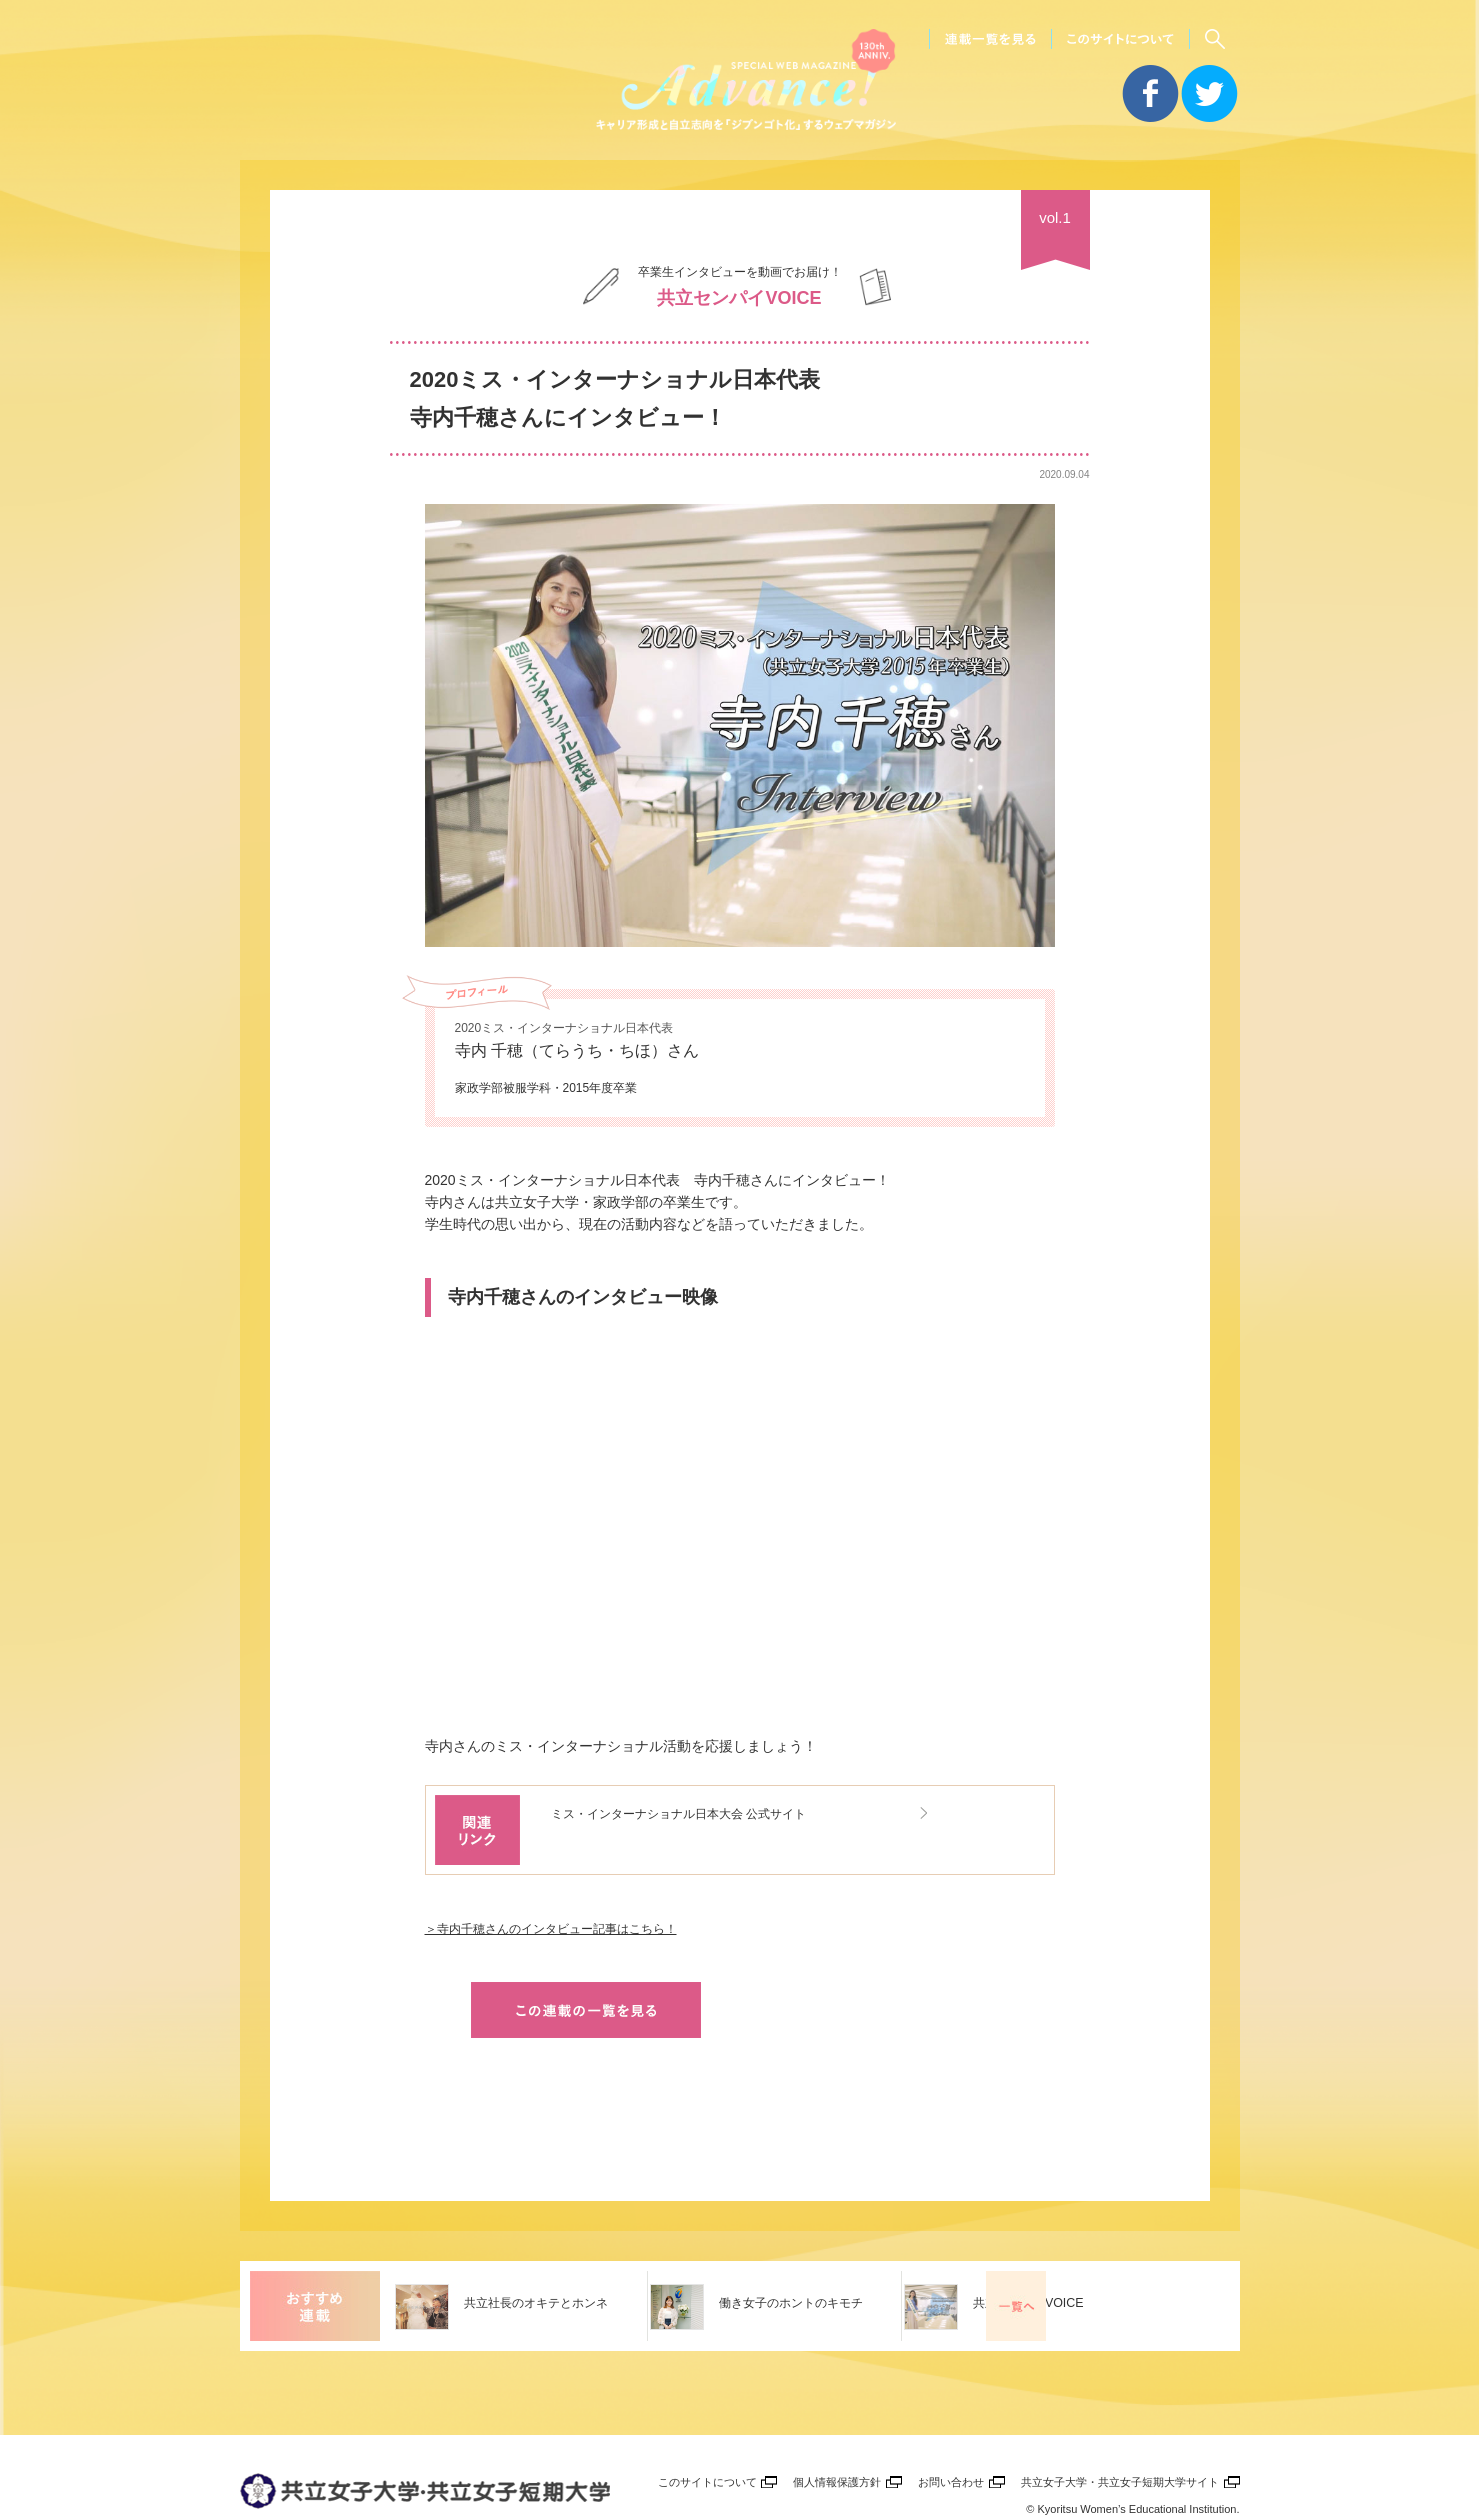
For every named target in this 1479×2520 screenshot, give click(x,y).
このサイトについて (698, 2432)
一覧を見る (1200, 2256)
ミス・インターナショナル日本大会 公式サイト (711, 1812)
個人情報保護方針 (831, 2432)
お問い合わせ (947, 2432)
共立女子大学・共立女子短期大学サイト (1118, 2432)
